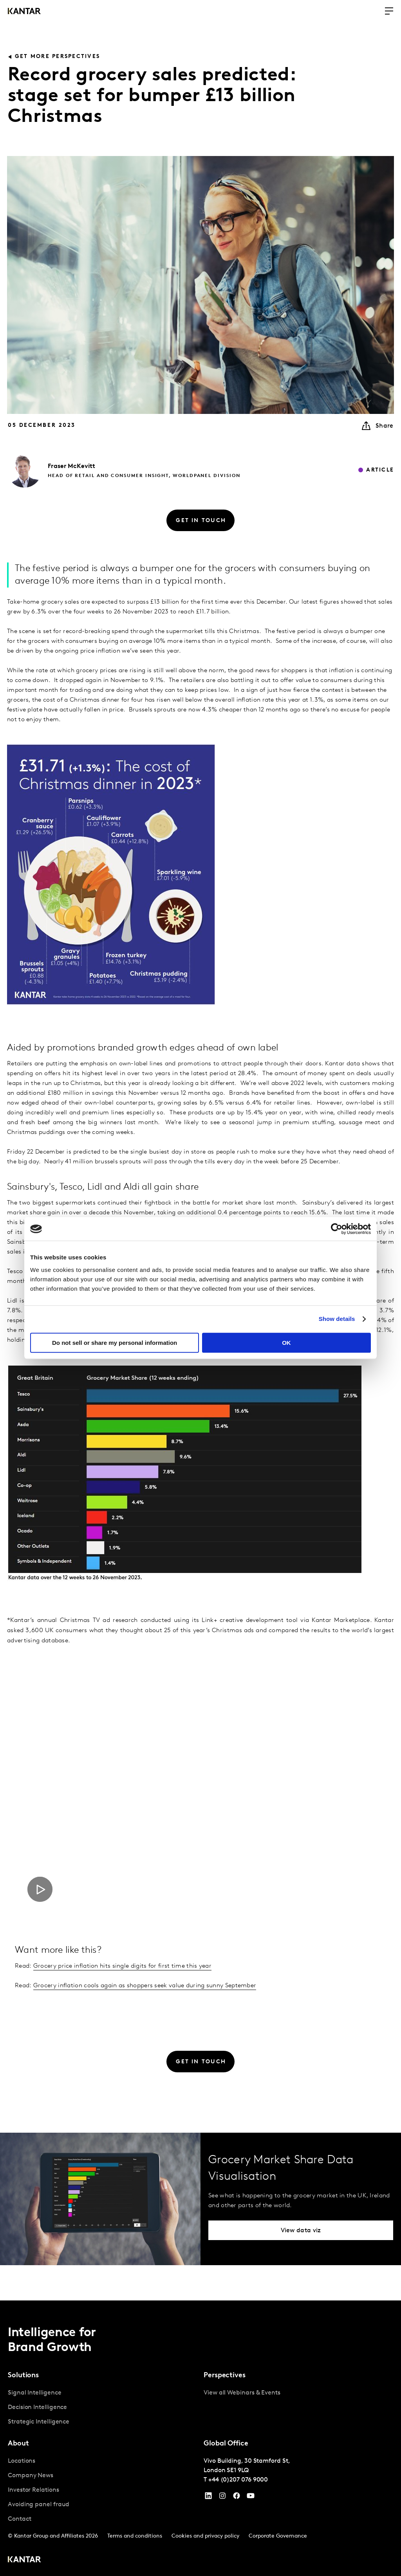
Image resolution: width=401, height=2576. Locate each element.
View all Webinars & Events (242, 2393)
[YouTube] (208, 2497)
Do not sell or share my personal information (114, 1342)
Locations (21, 2461)
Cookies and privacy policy (205, 2536)
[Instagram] (222, 2497)
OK (286, 1342)
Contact (19, 2519)
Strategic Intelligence (38, 2422)
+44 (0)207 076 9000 (238, 2480)
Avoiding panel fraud (38, 2505)
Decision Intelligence (37, 2407)
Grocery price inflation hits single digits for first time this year (122, 1966)
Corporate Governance (278, 2536)
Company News (30, 2476)
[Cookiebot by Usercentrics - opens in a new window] (336, 1229)
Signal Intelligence (34, 2393)
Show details (337, 1318)
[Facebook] (236, 2497)
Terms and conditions (134, 2536)
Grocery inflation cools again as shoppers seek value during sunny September (144, 1986)
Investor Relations (33, 2490)
